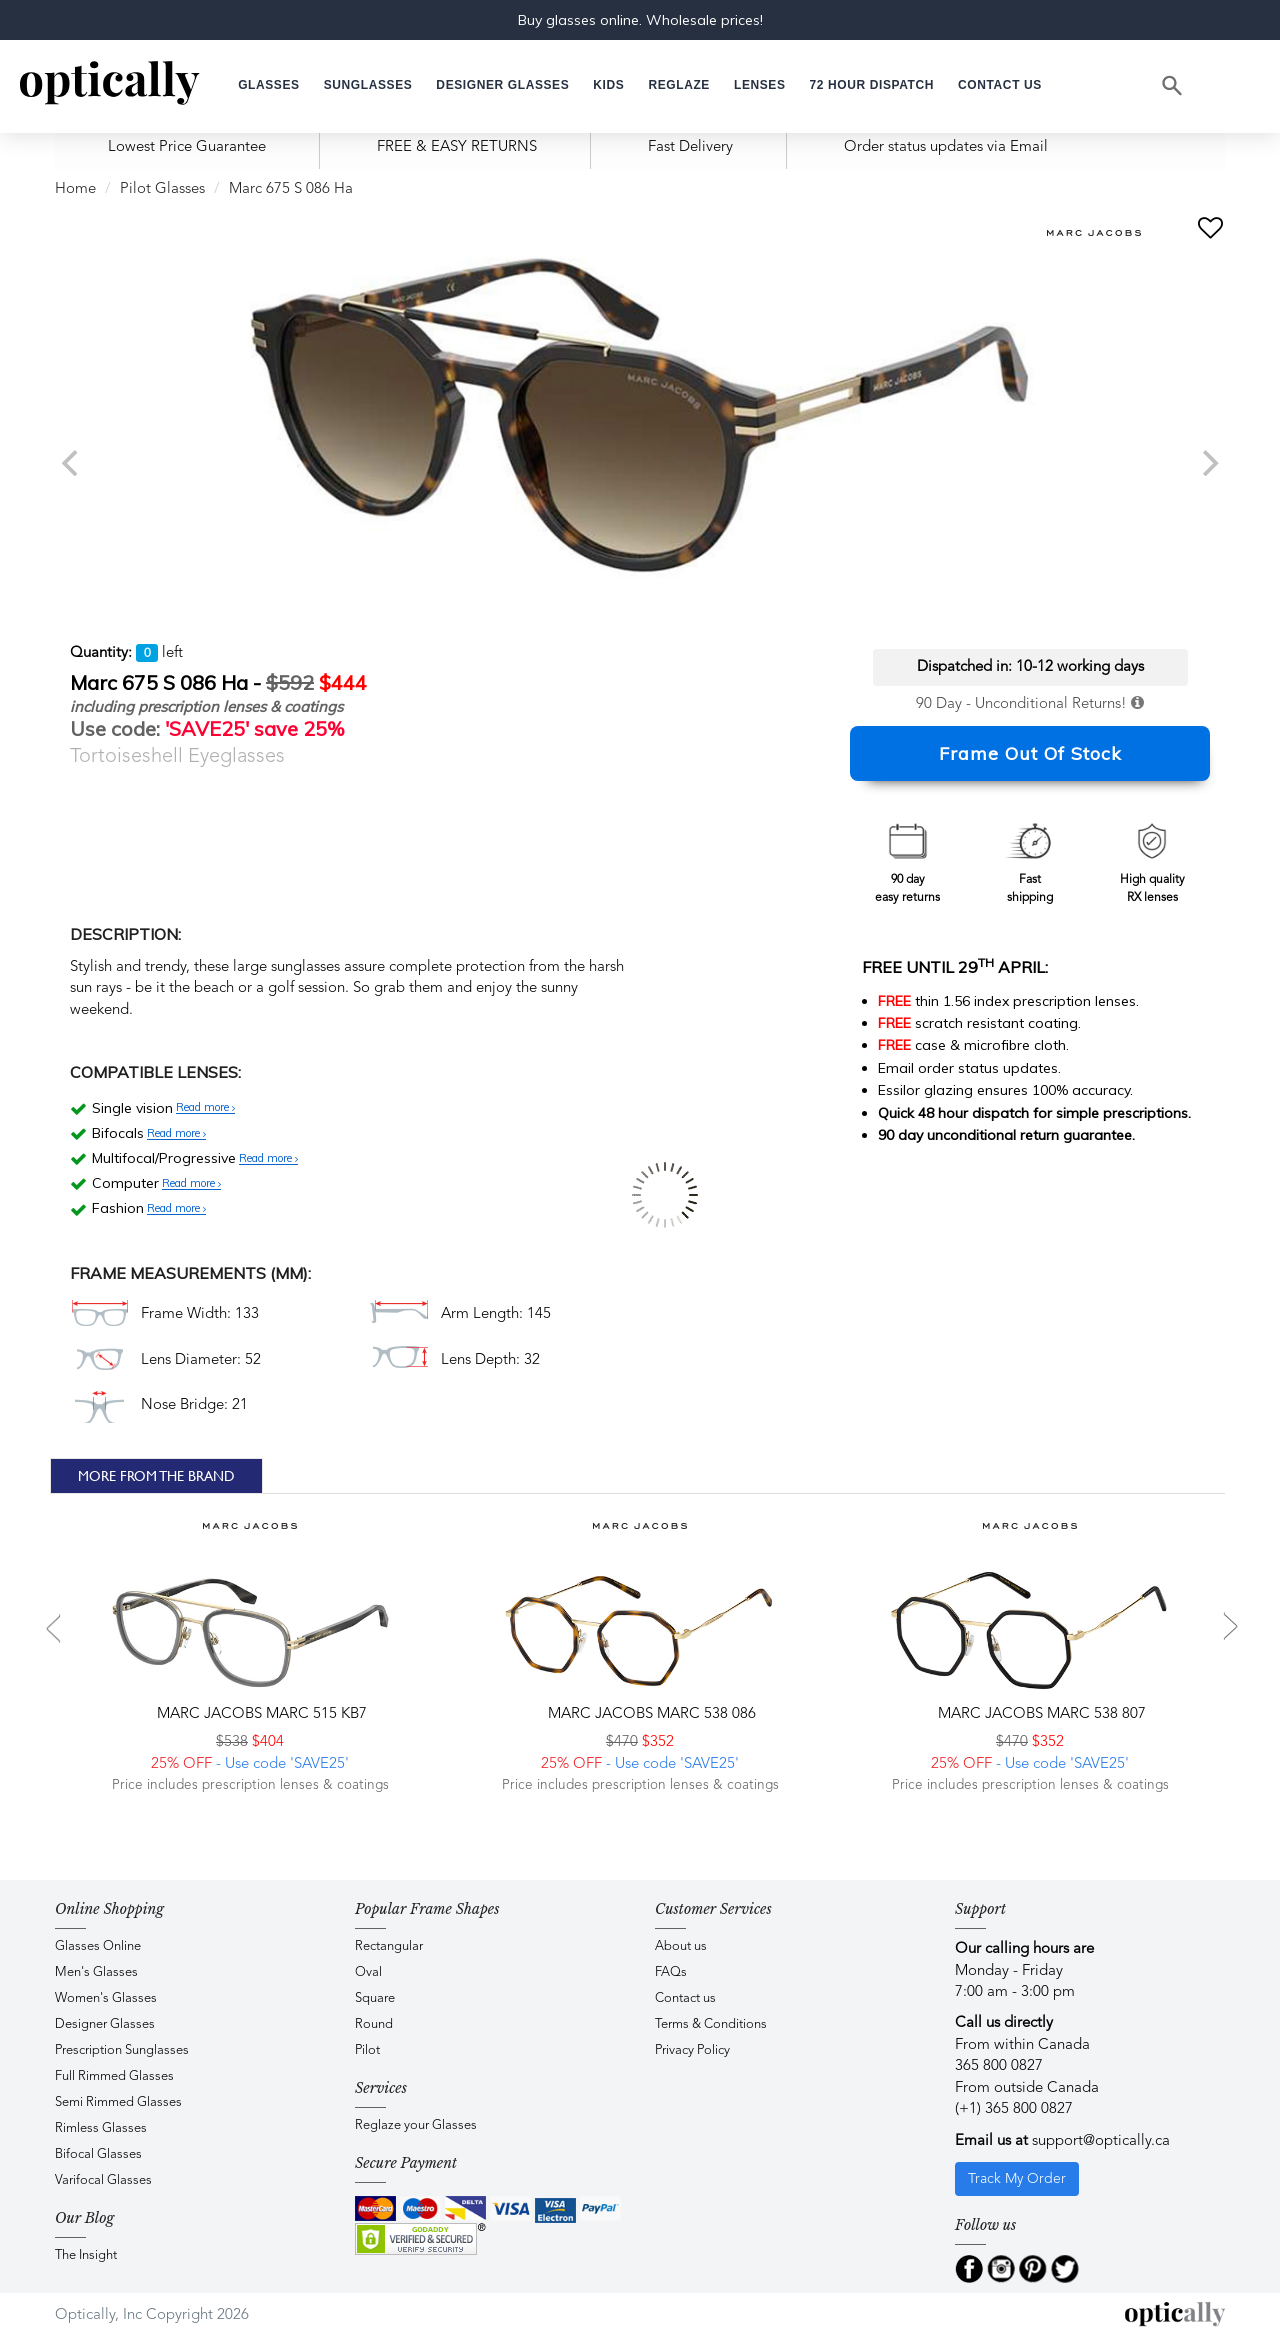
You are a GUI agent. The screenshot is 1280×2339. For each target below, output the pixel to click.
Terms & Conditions (711, 2024)
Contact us (685, 1998)
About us (681, 1946)
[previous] (72, 463)
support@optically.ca (1101, 2141)
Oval (368, 1972)
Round (374, 2024)
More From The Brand (156, 1476)
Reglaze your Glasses (416, 2125)
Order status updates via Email (946, 147)
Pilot (367, 2050)
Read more (205, 1108)
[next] (1208, 463)
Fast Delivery (690, 147)
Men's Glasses (96, 1972)
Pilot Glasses (162, 189)
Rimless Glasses (101, 2128)
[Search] (1173, 86)
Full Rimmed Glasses (114, 2076)
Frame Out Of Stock (1030, 753)
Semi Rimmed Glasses (118, 2102)
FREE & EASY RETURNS (457, 147)
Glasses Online (98, 1946)
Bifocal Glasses (98, 2154)
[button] (608, 85)
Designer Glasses (105, 2024)
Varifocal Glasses (103, 2180)
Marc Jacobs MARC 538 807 (1040, 1714)
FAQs (671, 1972)
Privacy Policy (692, 2050)
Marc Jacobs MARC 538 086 (650, 1714)
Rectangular (389, 1946)
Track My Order (1017, 2179)
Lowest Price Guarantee (187, 147)
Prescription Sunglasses (122, 2050)
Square (375, 1998)
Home (75, 189)
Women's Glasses (106, 1998)
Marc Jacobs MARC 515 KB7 (260, 1714)
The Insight (86, 2255)
